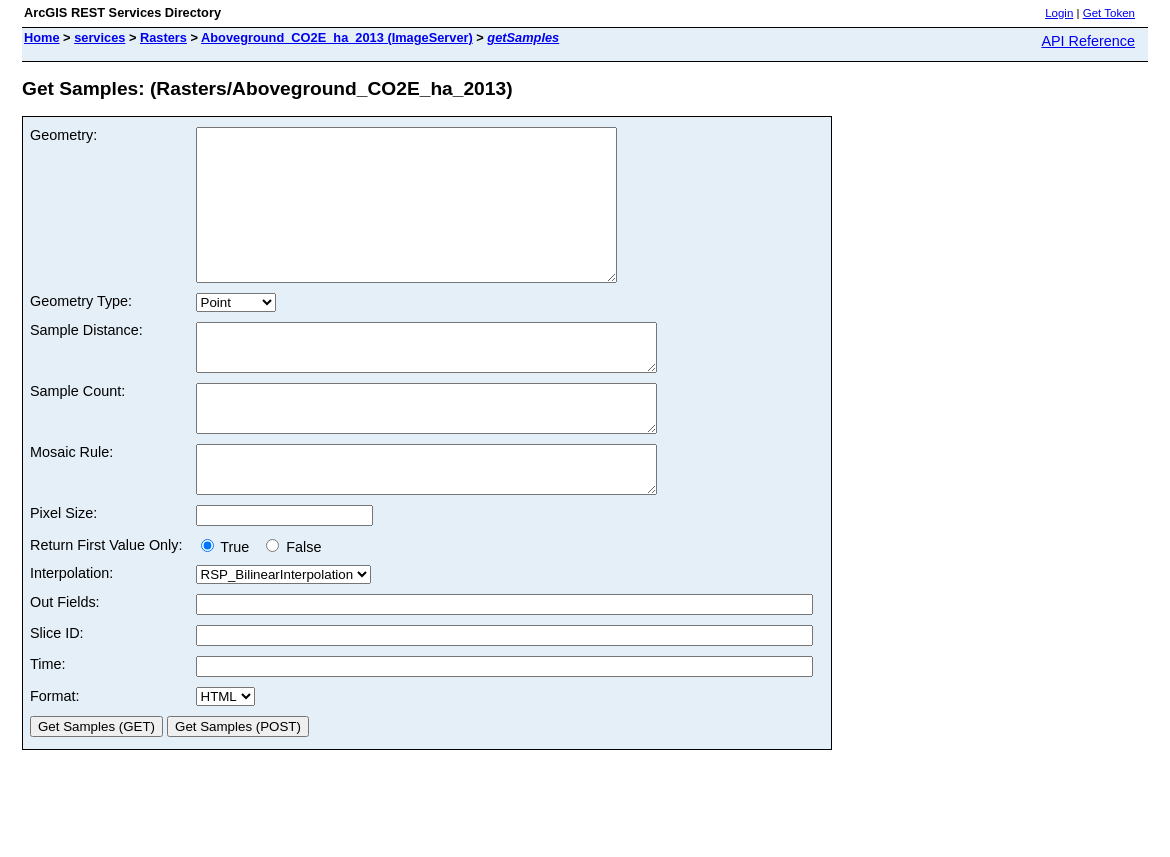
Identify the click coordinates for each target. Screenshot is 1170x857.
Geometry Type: (81, 331)
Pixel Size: (63, 570)
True (229, 604)
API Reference (1088, 41)
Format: (55, 753)
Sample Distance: (86, 360)
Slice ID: (57, 690)
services (99, 37)
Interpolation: (71, 630)
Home (42, 37)
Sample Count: (77, 430)
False (293, 604)
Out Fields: (65, 659)
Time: (47, 721)
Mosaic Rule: (71, 500)
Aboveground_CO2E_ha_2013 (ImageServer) (337, 37)
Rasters (163, 37)
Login (1059, 13)
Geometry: (63, 135)
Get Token (1109, 13)
